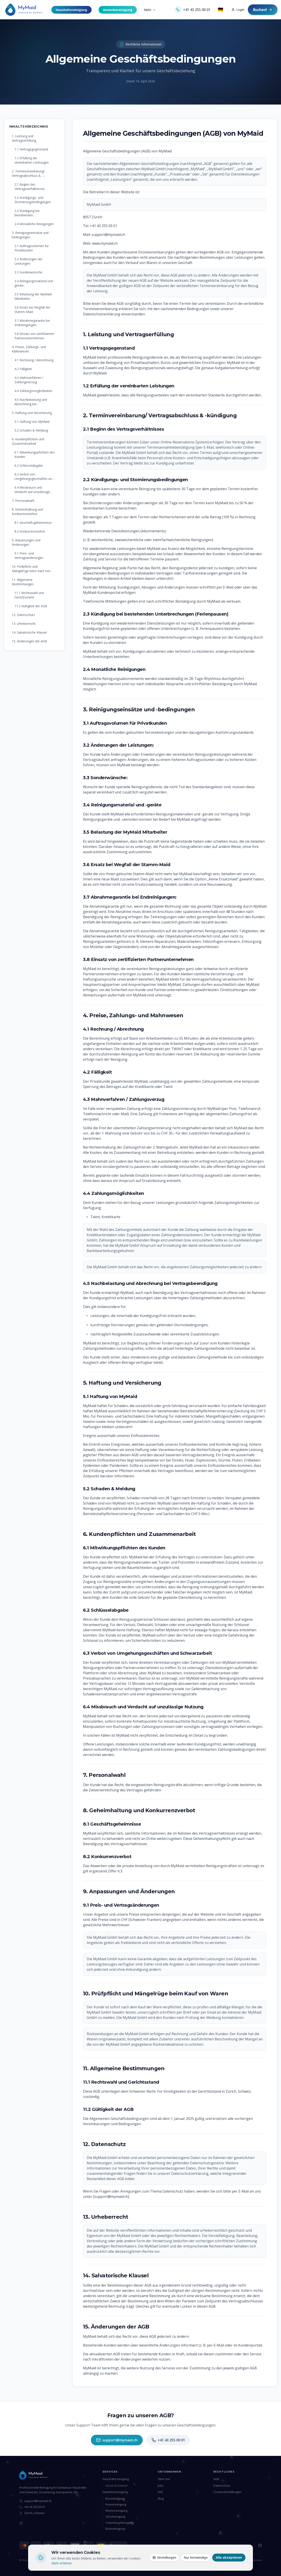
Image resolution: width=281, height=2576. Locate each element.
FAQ (160, 2492)
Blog (161, 2498)
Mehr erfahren (61, 2563)
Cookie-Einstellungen (227, 2492)
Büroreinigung (114, 2498)
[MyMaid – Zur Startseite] (24, 10)
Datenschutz (221, 2485)
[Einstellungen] (164, 2558)
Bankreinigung (115, 2529)
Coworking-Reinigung (119, 2523)
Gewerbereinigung (115, 2492)
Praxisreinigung (115, 2504)
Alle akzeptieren (229, 2557)
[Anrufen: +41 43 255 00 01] (192, 9)
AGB (216, 2479)
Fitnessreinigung (116, 2511)
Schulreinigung (115, 2516)
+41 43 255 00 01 (168, 2440)
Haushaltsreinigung (116, 2479)
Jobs (161, 2485)
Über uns (164, 2479)
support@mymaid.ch (116, 2440)
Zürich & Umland (116, 2485)
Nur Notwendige (196, 2557)
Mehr (150, 10)
